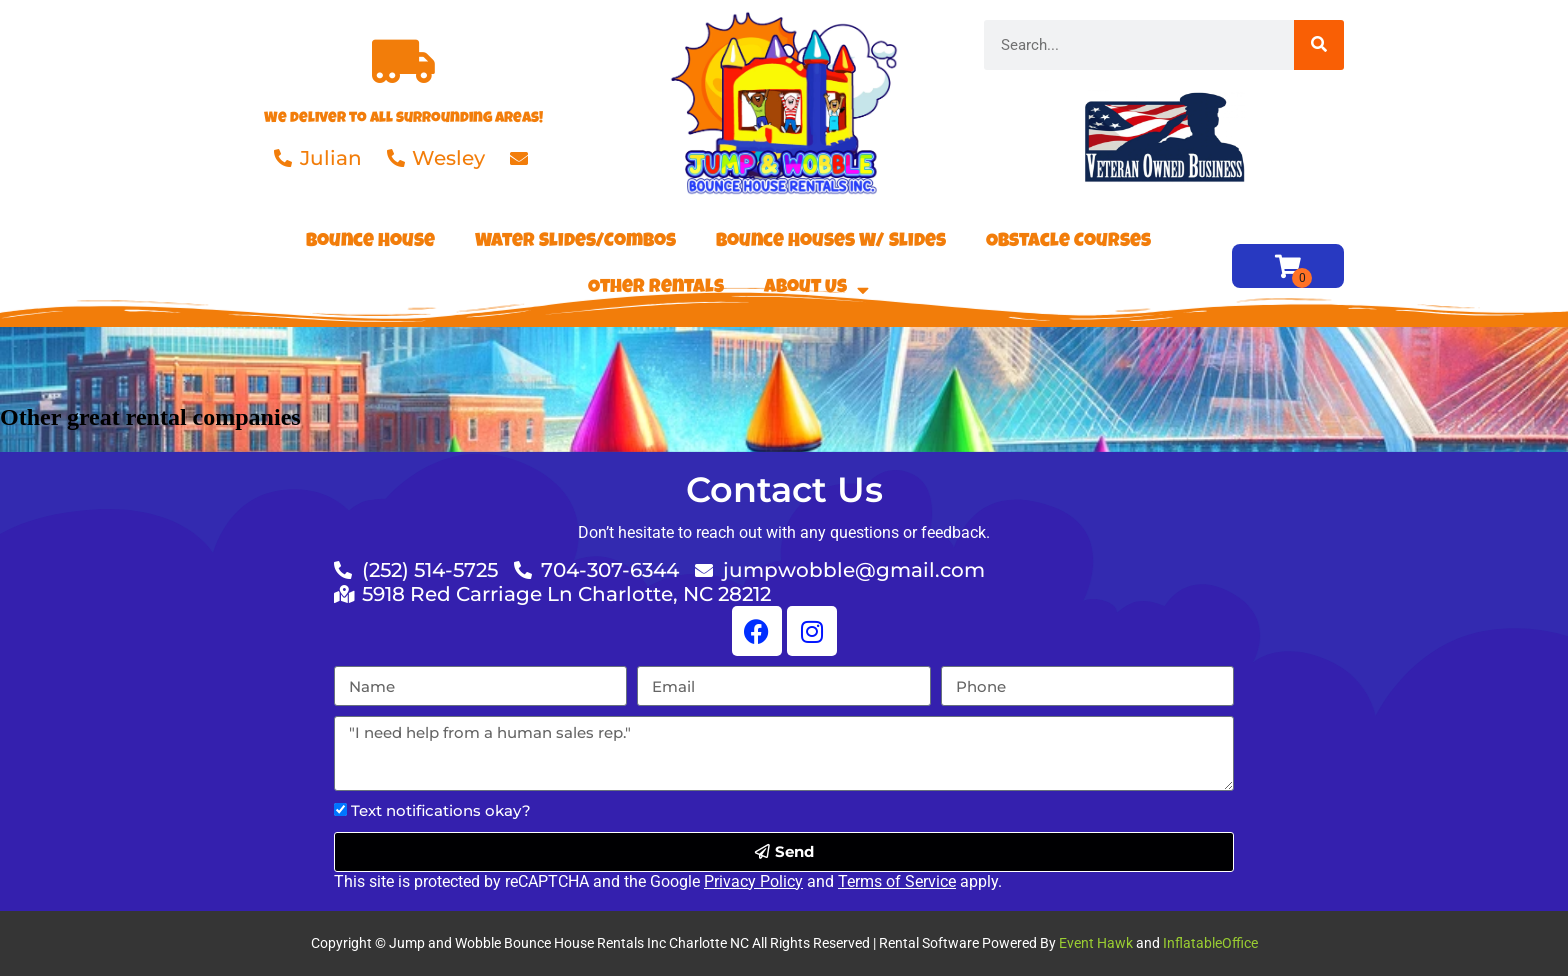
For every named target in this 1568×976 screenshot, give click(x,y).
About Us (816, 289)
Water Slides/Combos (575, 242)
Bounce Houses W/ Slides (831, 242)
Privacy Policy (753, 881)
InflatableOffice (1210, 943)
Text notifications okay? (441, 810)
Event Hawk (1096, 943)
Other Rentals (656, 288)
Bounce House (370, 242)
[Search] (1319, 45)
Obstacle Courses (1068, 242)
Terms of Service (897, 881)
